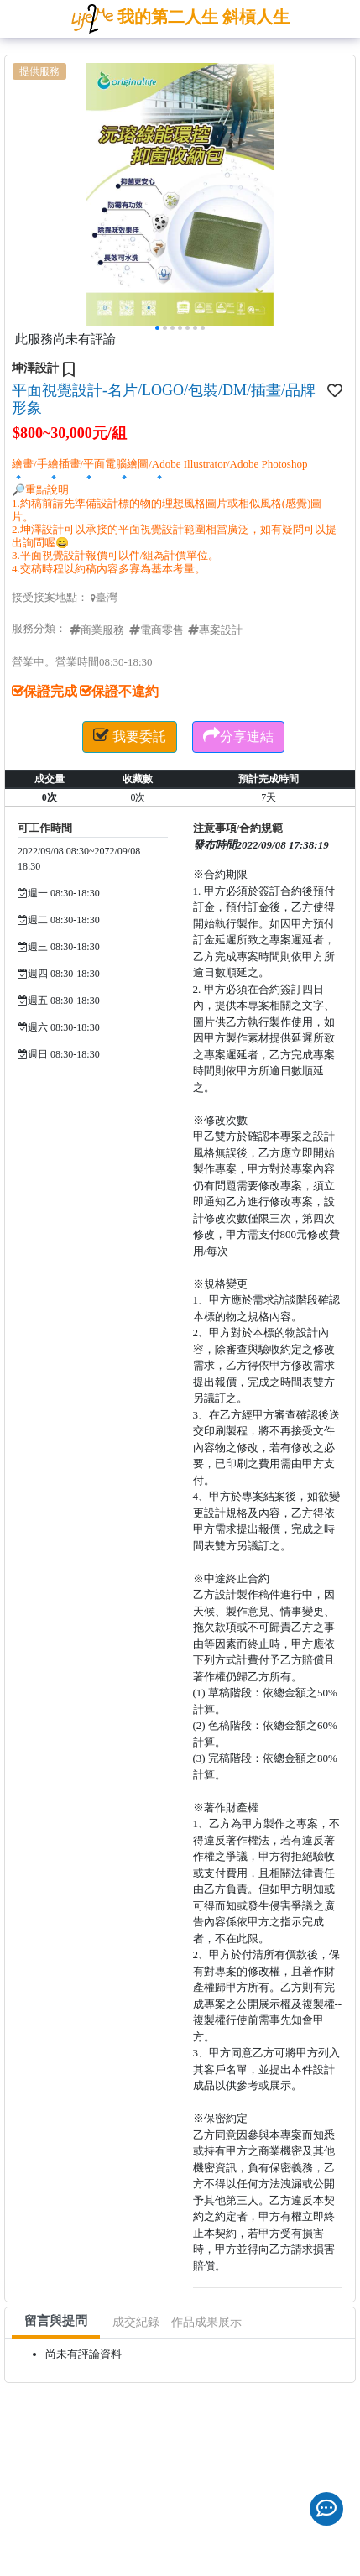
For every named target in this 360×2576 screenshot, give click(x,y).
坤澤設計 (35, 368)
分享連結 (238, 735)
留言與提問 (55, 2321)
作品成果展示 (206, 2322)
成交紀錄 (135, 2322)
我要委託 (129, 735)
